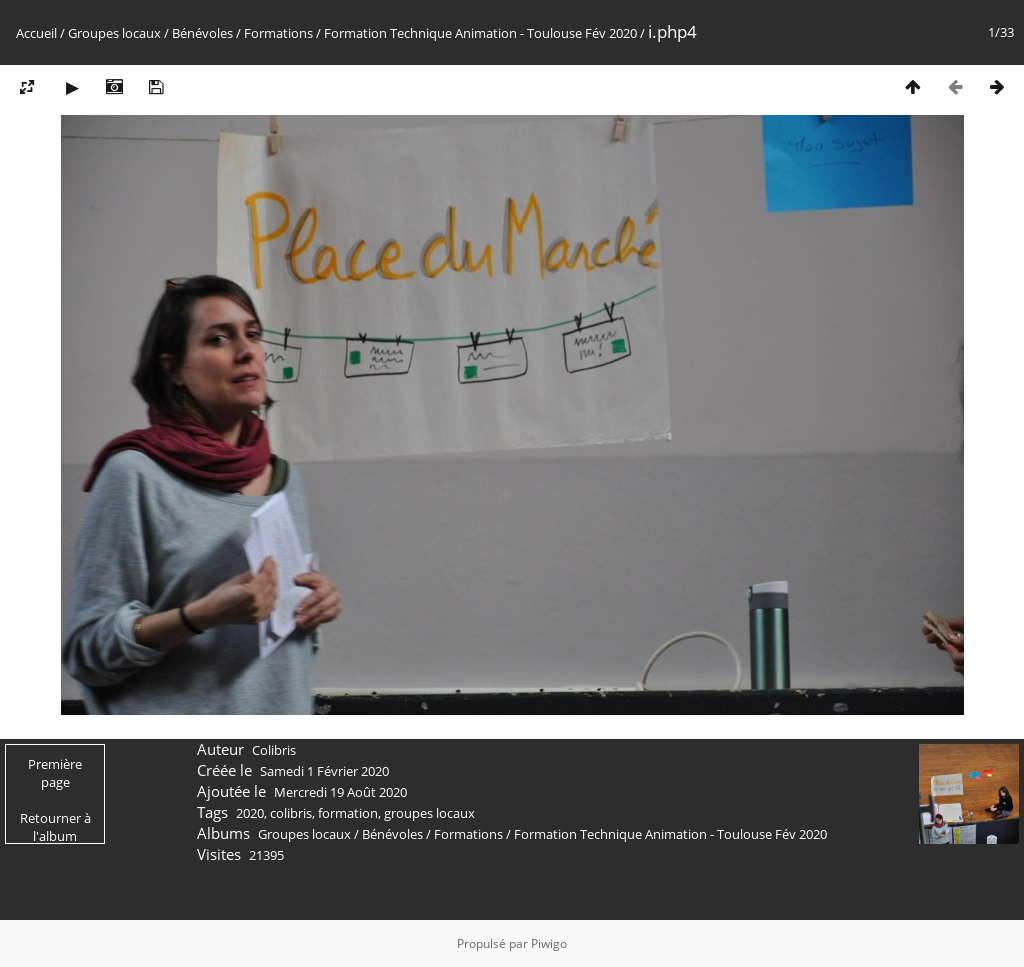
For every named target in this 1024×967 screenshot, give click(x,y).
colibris (291, 813)
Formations (278, 33)
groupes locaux (429, 813)
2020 (250, 813)
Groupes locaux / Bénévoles (150, 33)
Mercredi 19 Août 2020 (340, 792)
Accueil (36, 33)
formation (348, 813)
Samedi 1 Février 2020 (324, 771)
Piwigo (549, 943)
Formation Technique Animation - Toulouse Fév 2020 (480, 33)
